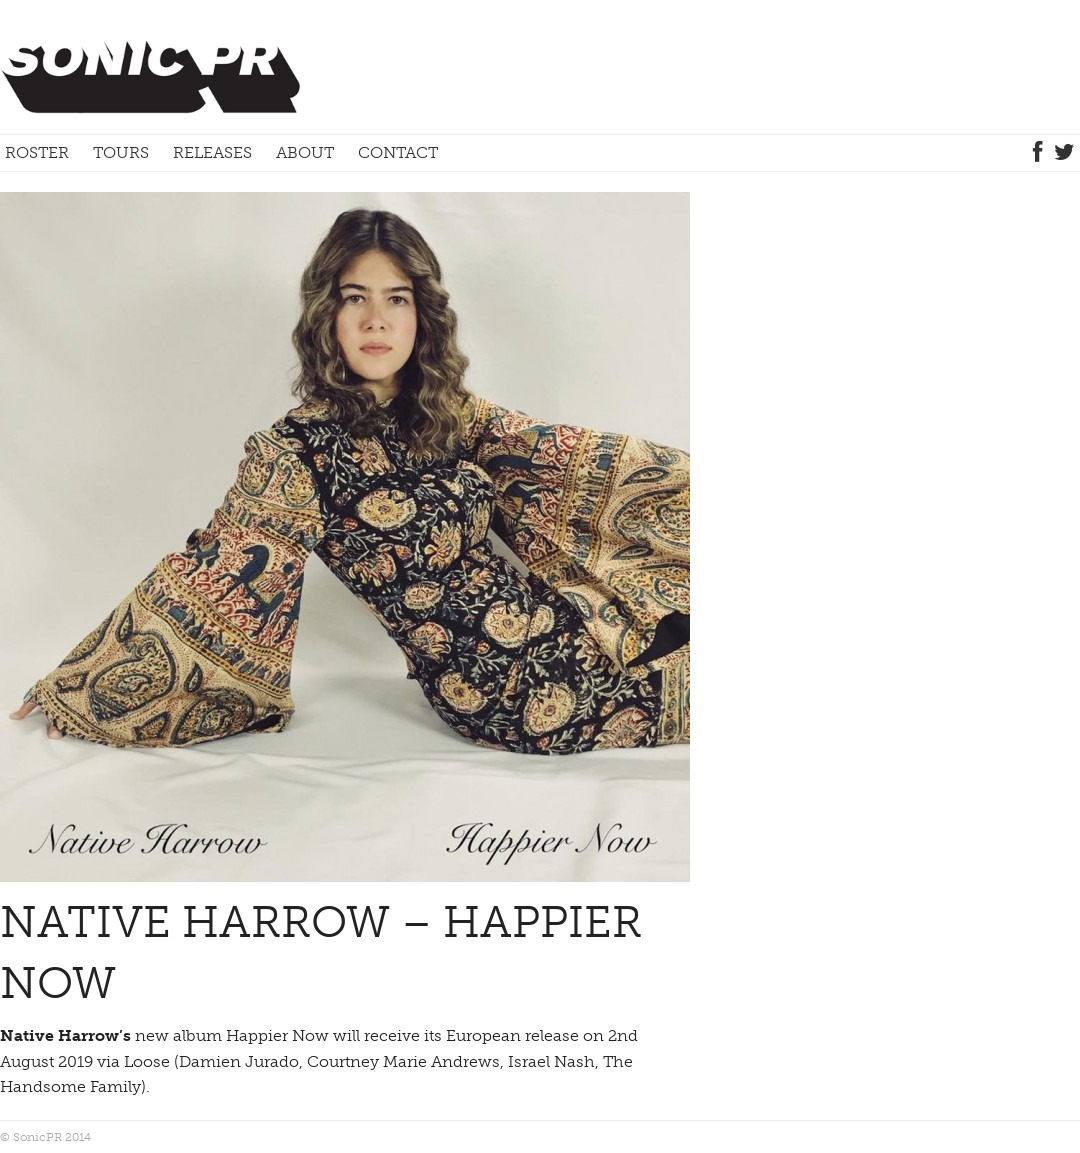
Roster (37, 152)
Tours (121, 152)
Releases (212, 152)
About (305, 152)
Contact (398, 152)
